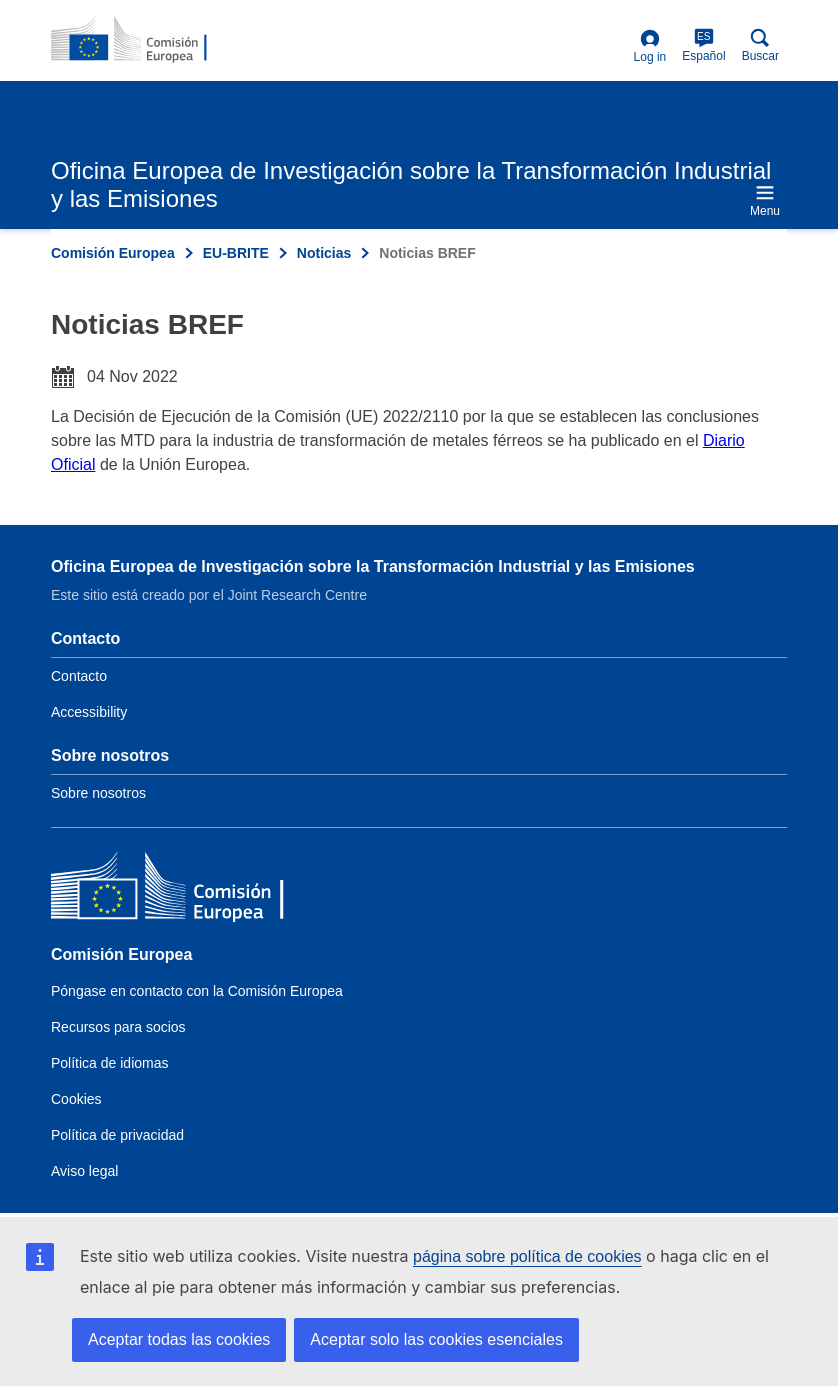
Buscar (760, 45)
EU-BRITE (236, 253)
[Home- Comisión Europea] (148, 40)
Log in (650, 46)
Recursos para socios (118, 1027)
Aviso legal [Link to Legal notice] (84, 1171)
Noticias (324, 253)
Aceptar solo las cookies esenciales (436, 1339)
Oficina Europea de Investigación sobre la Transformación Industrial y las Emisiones (373, 566)
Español (703, 45)
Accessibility (89, 712)
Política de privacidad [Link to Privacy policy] (117, 1135)
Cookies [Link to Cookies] (76, 1099)
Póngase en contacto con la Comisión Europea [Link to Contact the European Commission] (197, 991)
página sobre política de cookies (527, 1256)
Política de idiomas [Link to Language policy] (110, 1063)
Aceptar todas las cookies (179, 1339)
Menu (765, 200)
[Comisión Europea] (196, 890)
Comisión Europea (113, 253)
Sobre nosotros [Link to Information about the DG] (98, 793)
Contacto (79, 676)
